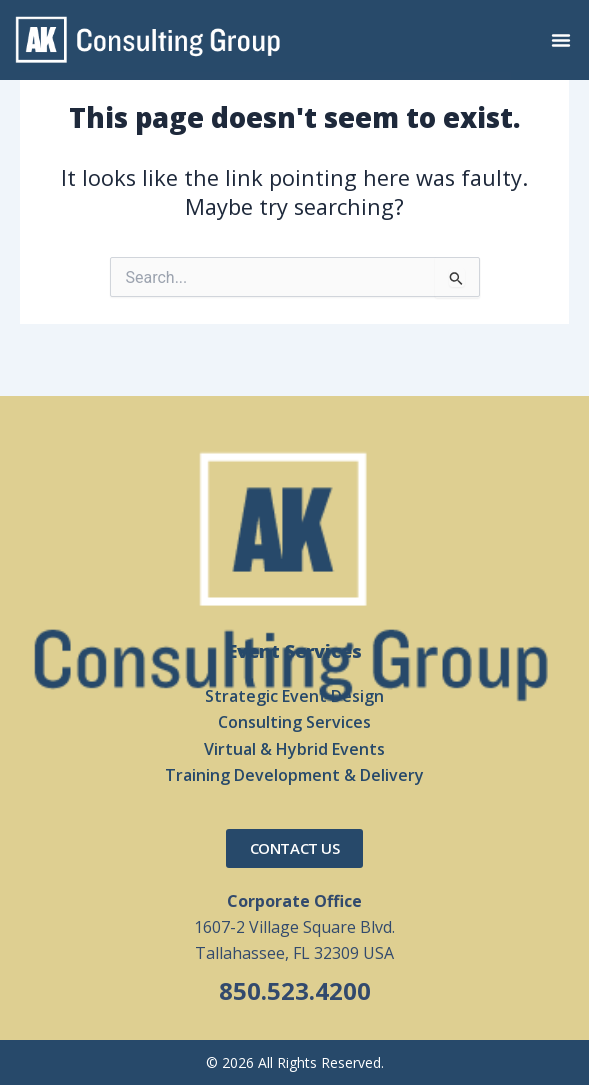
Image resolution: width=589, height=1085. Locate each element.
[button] (561, 40)
